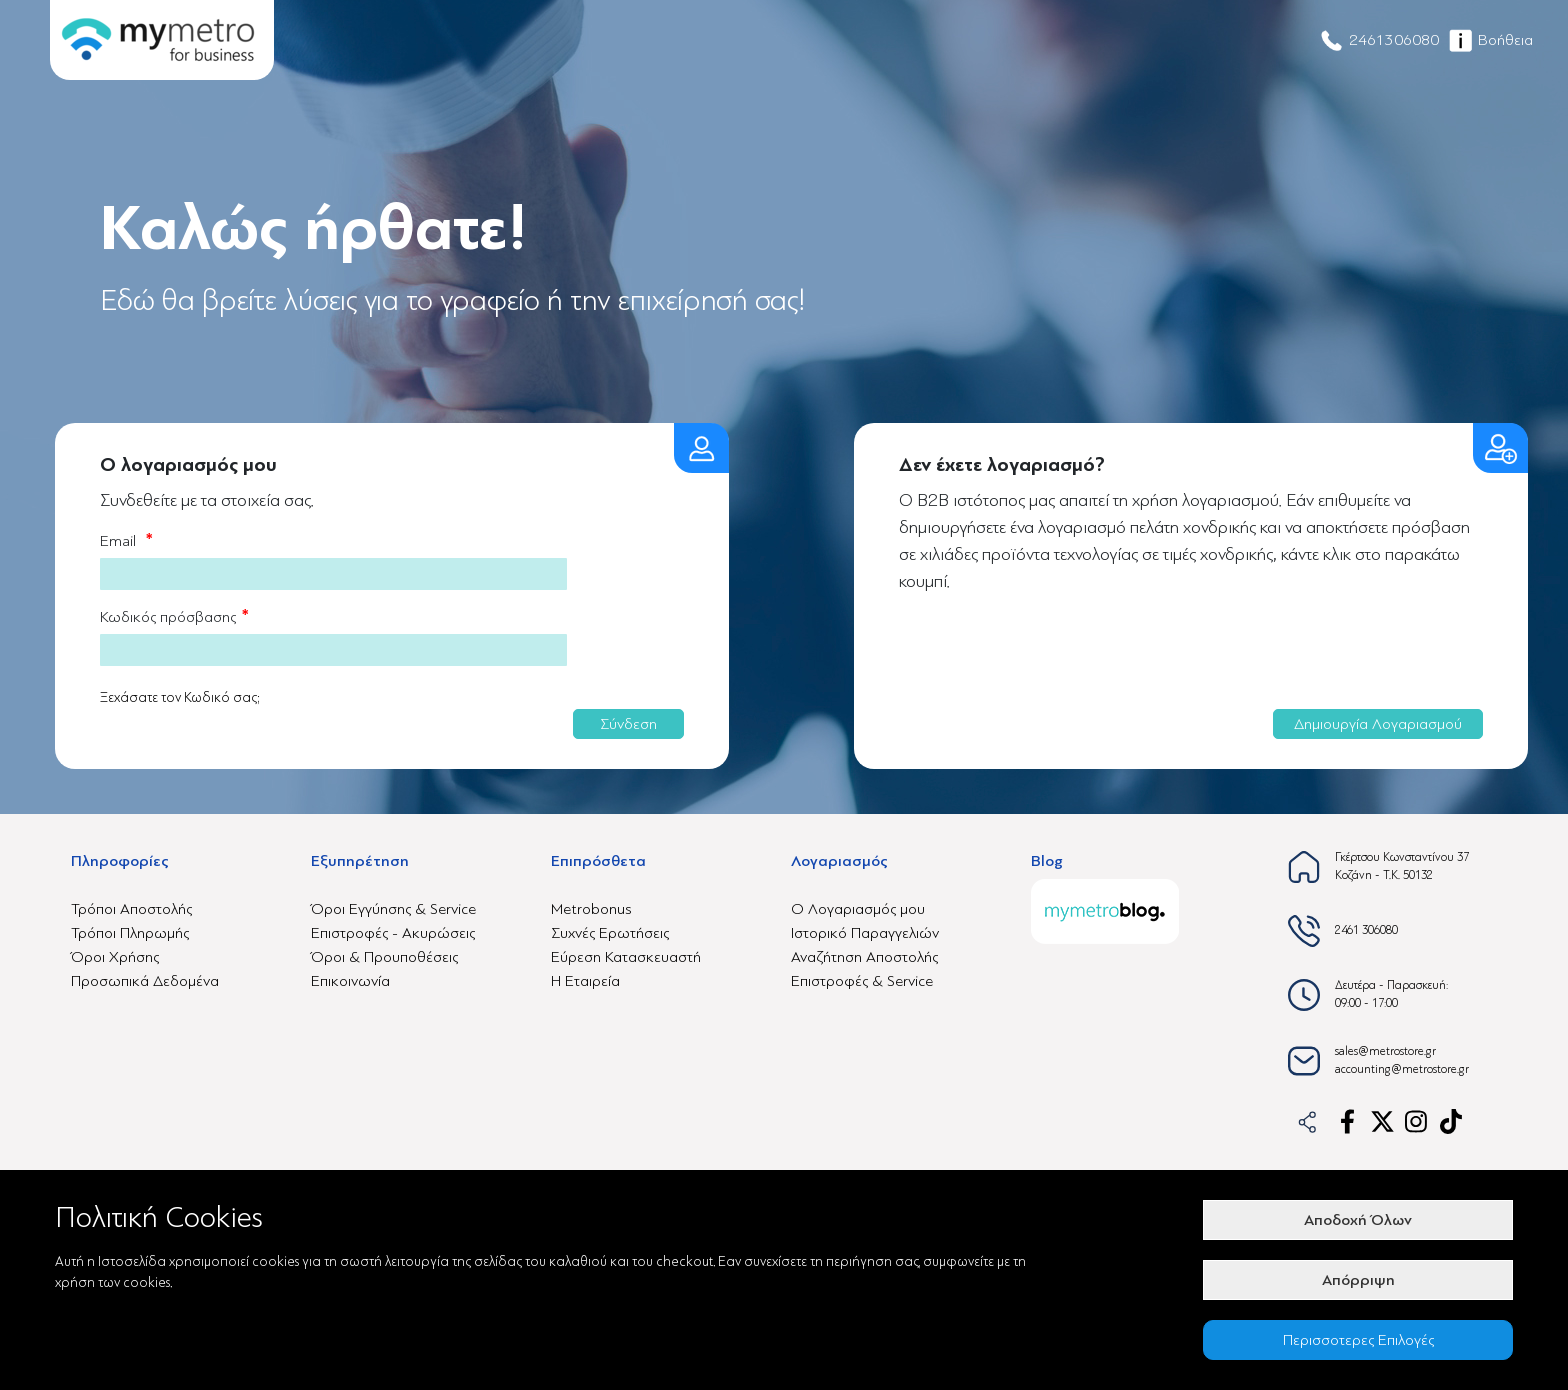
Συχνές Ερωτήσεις (610, 933)
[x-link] (1382, 1121)
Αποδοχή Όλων (1358, 1220)
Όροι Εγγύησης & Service (393, 909)
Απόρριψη (1358, 1280)
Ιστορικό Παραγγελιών (865, 933)
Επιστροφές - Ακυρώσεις (393, 933)
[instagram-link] (1417, 1121)
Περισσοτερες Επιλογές (1358, 1340)
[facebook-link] (1347, 1121)
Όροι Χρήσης (115, 957)
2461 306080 (1366, 930)
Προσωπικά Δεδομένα (145, 981)
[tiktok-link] (1452, 1121)
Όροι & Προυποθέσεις (384, 957)
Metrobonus (591, 909)
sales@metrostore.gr (1385, 1051)
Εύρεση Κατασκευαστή (626, 957)
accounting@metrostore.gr (1402, 1069)
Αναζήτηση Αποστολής (864, 957)
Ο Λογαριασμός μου (858, 909)
